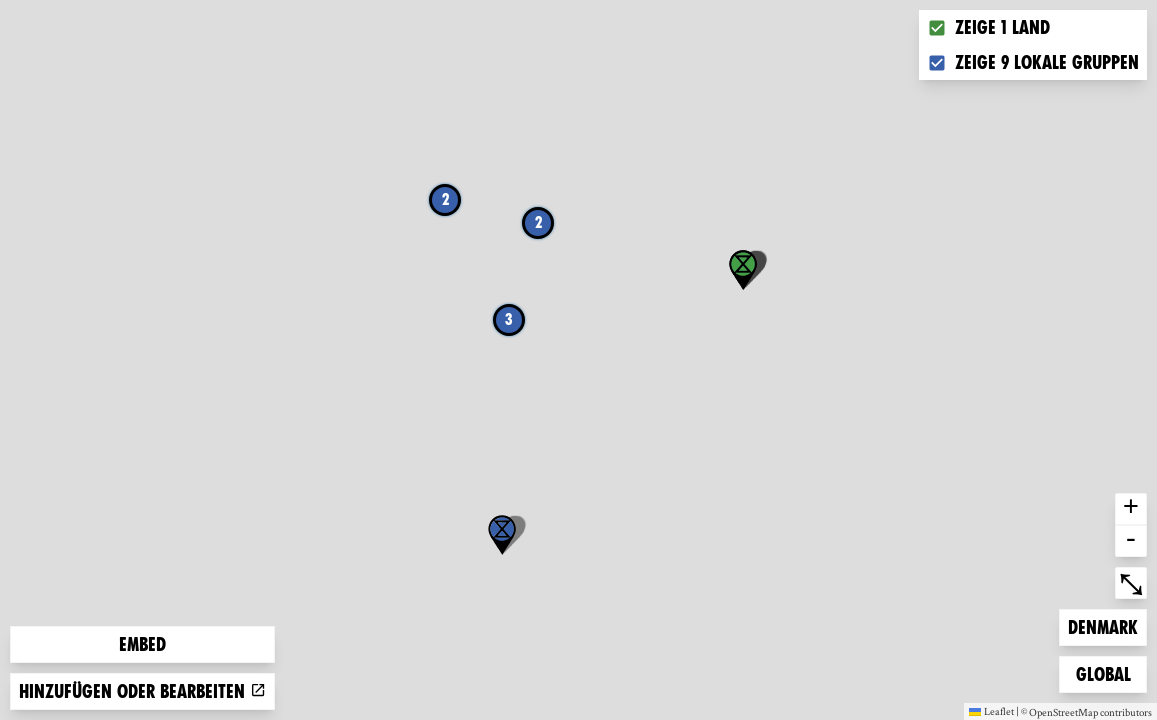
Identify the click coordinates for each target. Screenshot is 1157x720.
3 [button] (509, 319)
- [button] (1131, 541)
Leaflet (991, 711)
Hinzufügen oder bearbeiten (142, 691)
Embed (142, 644)
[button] (502, 535)
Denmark (1102, 625)
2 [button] (445, 199)
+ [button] (1131, 509)
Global (1108, 672)
